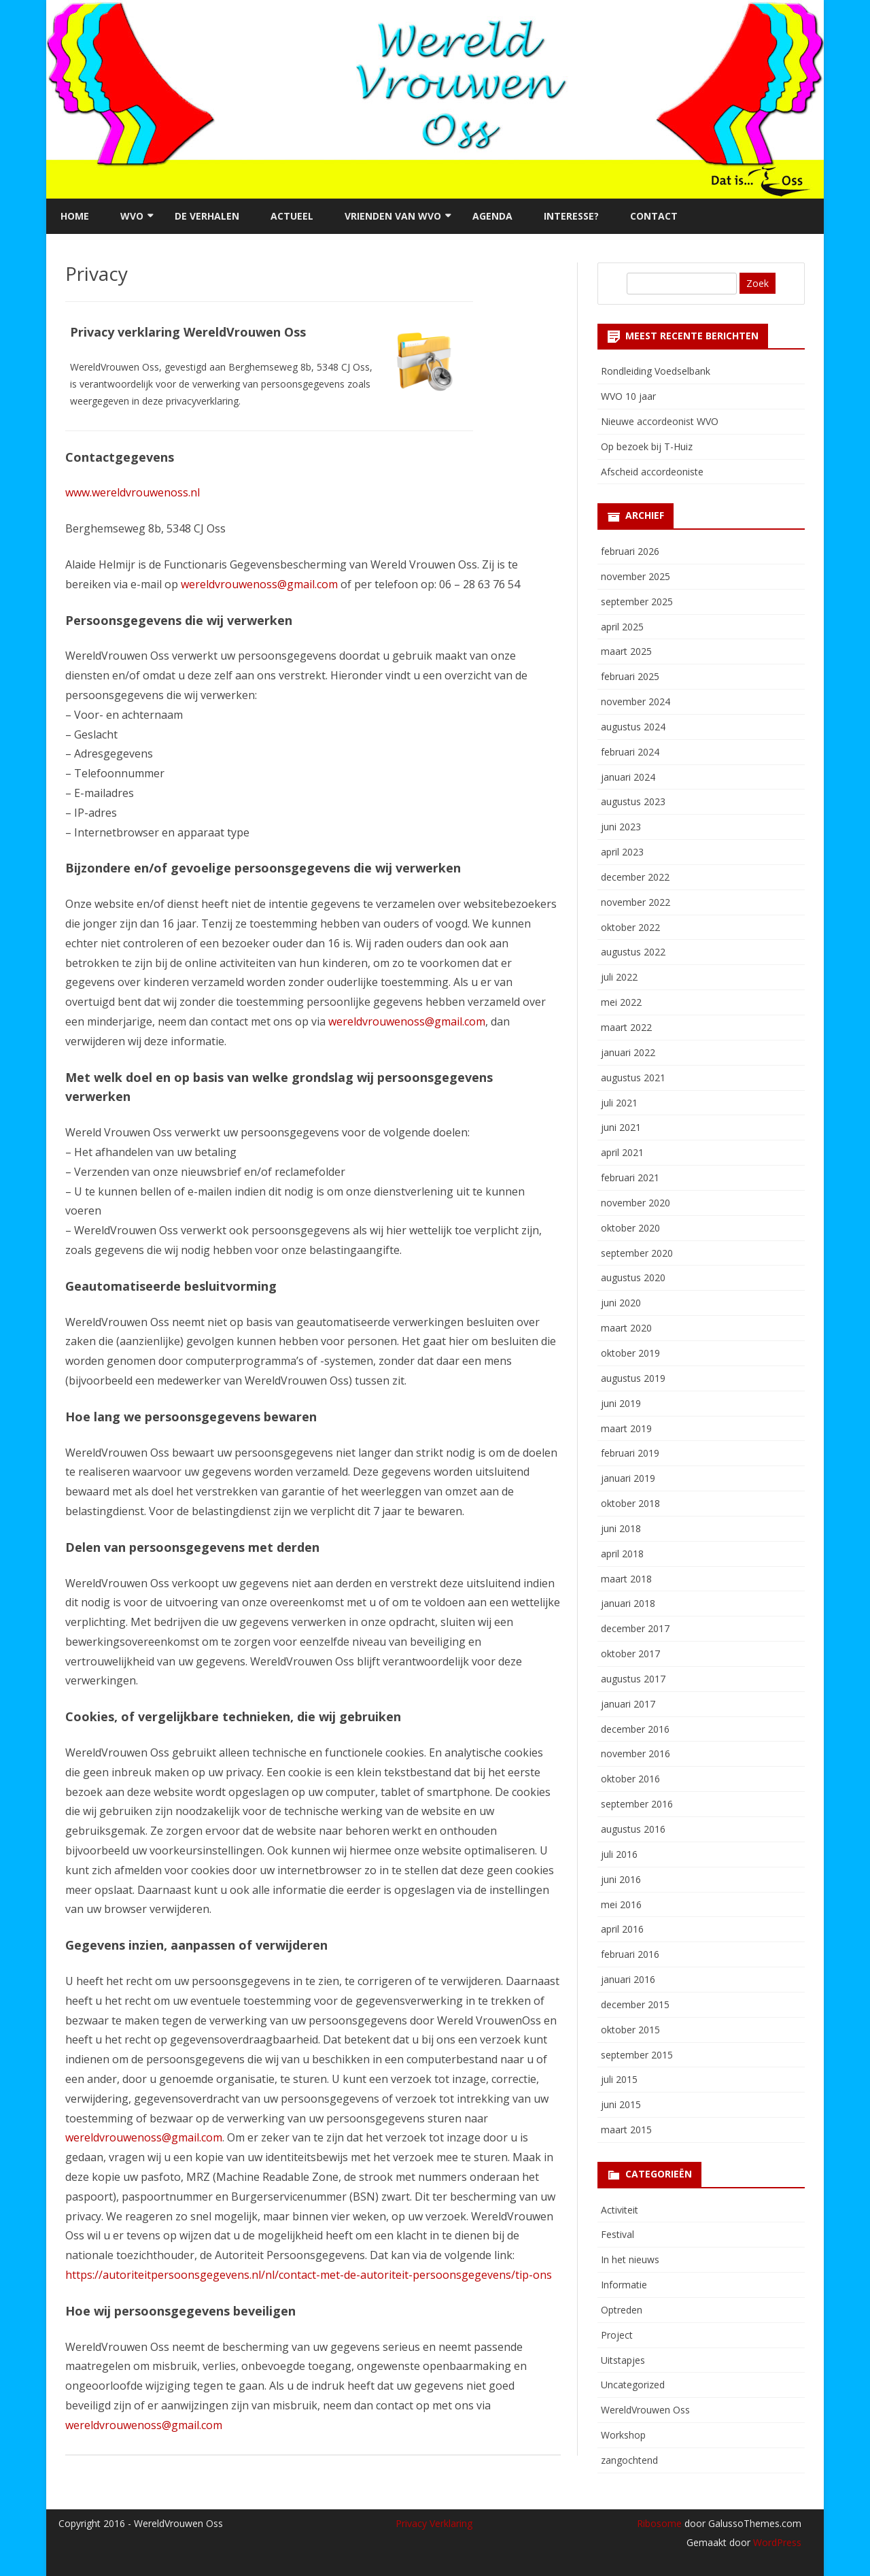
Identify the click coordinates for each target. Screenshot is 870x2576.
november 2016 (635, 1753)
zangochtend (629, 2460)
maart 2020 (626, 1327)
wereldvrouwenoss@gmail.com (259, 584)
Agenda (492, 215)
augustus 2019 (633, 1378)
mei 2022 (621, 1002)
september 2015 (637, 2054)
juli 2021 (619, 1102)
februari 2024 (630, 751)
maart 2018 (626, 1578)
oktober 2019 (630, 1352)
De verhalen (207, 215)
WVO (131, 215)
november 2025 (635, 576)
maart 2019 (626, 1428)
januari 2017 (628, 1703)
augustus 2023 (633, 801)
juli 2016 (619, 1854)
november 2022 (635, 902)
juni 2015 (621, 2104)
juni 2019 (621, 1403)
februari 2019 (630, 1452)
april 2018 (622, 1553)
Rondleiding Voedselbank (655, 371)
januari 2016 (628, 1979)
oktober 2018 (630, 1503)
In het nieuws (630, 2259)
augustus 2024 (633, 726)
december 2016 (635, 1729)
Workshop (623, 2434)
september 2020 (637, 1253)
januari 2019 (628, 1478)
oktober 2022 (630, 927)
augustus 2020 (633, 1277)
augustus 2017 (633, 1678)
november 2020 (635, 1202)
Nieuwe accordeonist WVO (659, 421)
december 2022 (635, 876)
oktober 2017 (630, 1653)
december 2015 (635, 2004)
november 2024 (635, 701)
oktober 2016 (630, 1778)
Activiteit (619, 2209)
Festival (617, 2234)
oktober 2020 (630, 1227)
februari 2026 (630, 551)
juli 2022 (619, 976)
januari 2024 (628, 776)
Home (74, 215)
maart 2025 (626, 651)
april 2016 (622, 1928)
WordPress (775, 2542)
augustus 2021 (633, 1077)
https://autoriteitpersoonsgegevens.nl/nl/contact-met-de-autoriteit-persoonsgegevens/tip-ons (308, 2274)
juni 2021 (621, 1127)
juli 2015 (619, 2079)
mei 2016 (621, 1904)
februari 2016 (630, 1954)
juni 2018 (621, 1528)
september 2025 (637, 601)
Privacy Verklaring (434, 2523)
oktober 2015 (630, 2029)
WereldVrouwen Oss (645, 2409)
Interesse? (571, 215)
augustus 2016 (633, 1829)
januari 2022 (628, 1052)
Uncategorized (633, 2384)
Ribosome (659, 2523)
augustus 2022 (633, 951)
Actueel (292, 215)
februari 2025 (630, 676)
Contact (654, 215)
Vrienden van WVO (393, 215)
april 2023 (622, 851)
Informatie (624, 2284)
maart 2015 (626, 2129)
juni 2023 (621, 826)
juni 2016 (621, 1879)
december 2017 (635, 1628)
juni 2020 (621, 1302)
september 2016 (637, 1803)
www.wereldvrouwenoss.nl (132, 492)
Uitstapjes (623, 2360)
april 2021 (622, 1152)
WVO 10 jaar (628, 396)
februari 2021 (630, 1177)
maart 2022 (626, 1027)
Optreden (621, 2309)
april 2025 (622, 626)
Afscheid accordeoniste (652, 471)
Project (617, 2334)
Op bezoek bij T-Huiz (647, 446)
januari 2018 (628, 1603)
